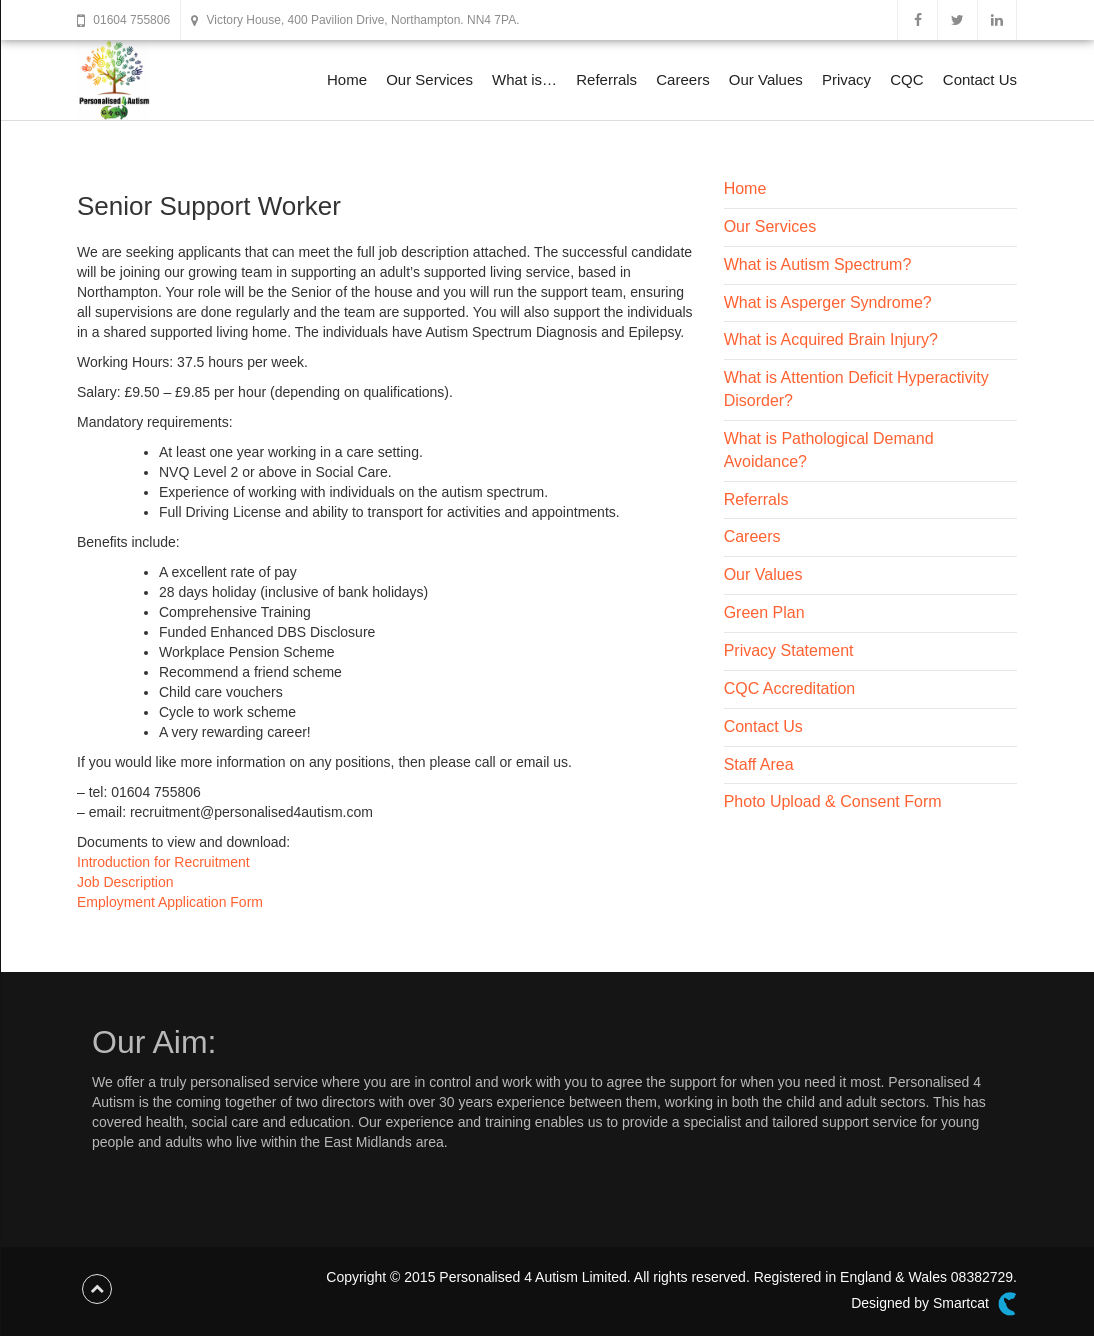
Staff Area (759, 764)
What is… (524, 79)
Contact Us (980, 79)
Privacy (846, 79)
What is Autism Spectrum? (818, 264)
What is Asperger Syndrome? (828, 302)
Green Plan (764, 612)
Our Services (429, 79)
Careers (682, 79)
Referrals (606, 79)
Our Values (766, 79)
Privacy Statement (789, 650)
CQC (906, 79)
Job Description (125, 882)
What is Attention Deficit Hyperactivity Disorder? (856, 389)
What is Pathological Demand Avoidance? (829, 450)
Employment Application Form (170, 902)
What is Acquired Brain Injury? (831, 339)
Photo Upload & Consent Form (833, 801)
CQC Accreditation (790, 688)
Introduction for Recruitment (163, 862)
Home (347, 79)
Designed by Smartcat (934, 1304)
